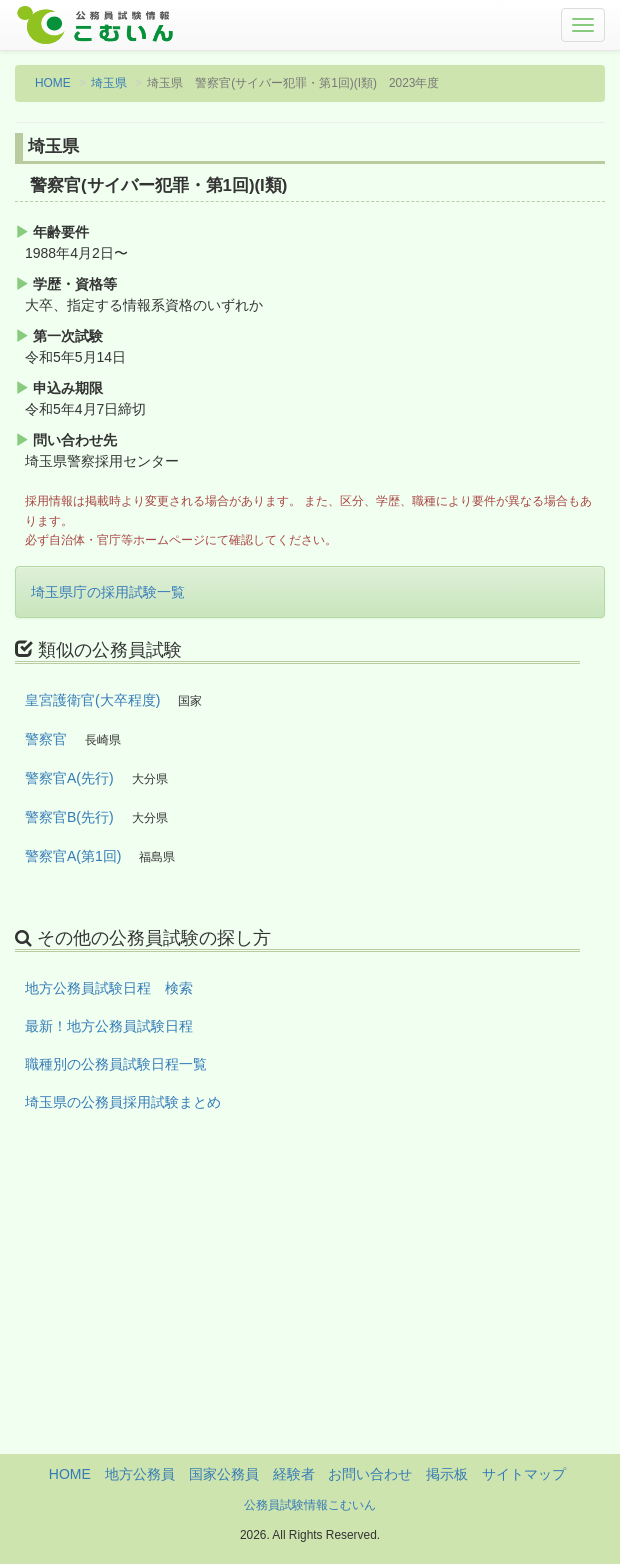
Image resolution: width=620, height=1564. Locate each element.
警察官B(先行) (69, 817)
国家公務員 (224, 1474)
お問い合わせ (370, 1474)
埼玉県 (109, 83)
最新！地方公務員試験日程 (109, 1026)
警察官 (46, 739)
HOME (53, 83)
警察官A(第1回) (73, 856)
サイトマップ (524, 1474)
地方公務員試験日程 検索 (109, 988)
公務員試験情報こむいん (310, 1505)
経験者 (294, 1474)
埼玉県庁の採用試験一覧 (108, 592)
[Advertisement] (310, 1314)
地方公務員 (140, 1474)
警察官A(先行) (69, 778)
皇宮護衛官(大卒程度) (92, 700)
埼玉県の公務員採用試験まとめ (123, 1102)
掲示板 (447, 1474)
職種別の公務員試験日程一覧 (116, 1064)
